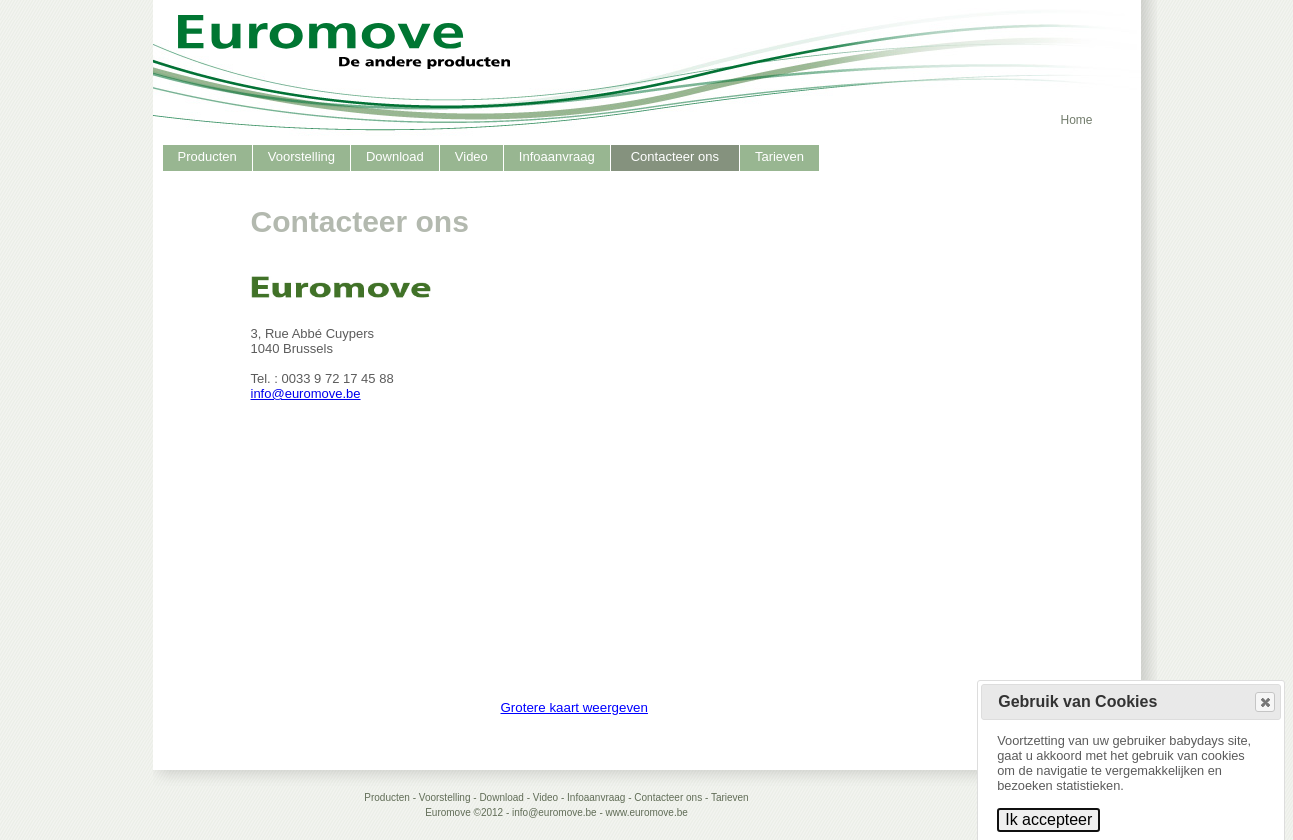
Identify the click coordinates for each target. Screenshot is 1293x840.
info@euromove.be (306, 393)
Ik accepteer (1048, 819)
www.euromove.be (647, 812)
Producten (207, 156)
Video (471, 156)
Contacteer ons (675, 156)
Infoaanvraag (557, 156)
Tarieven (779, 156)
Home (1076, 120)
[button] (1265, 702)
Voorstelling (301, 156)
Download (395, 156)
